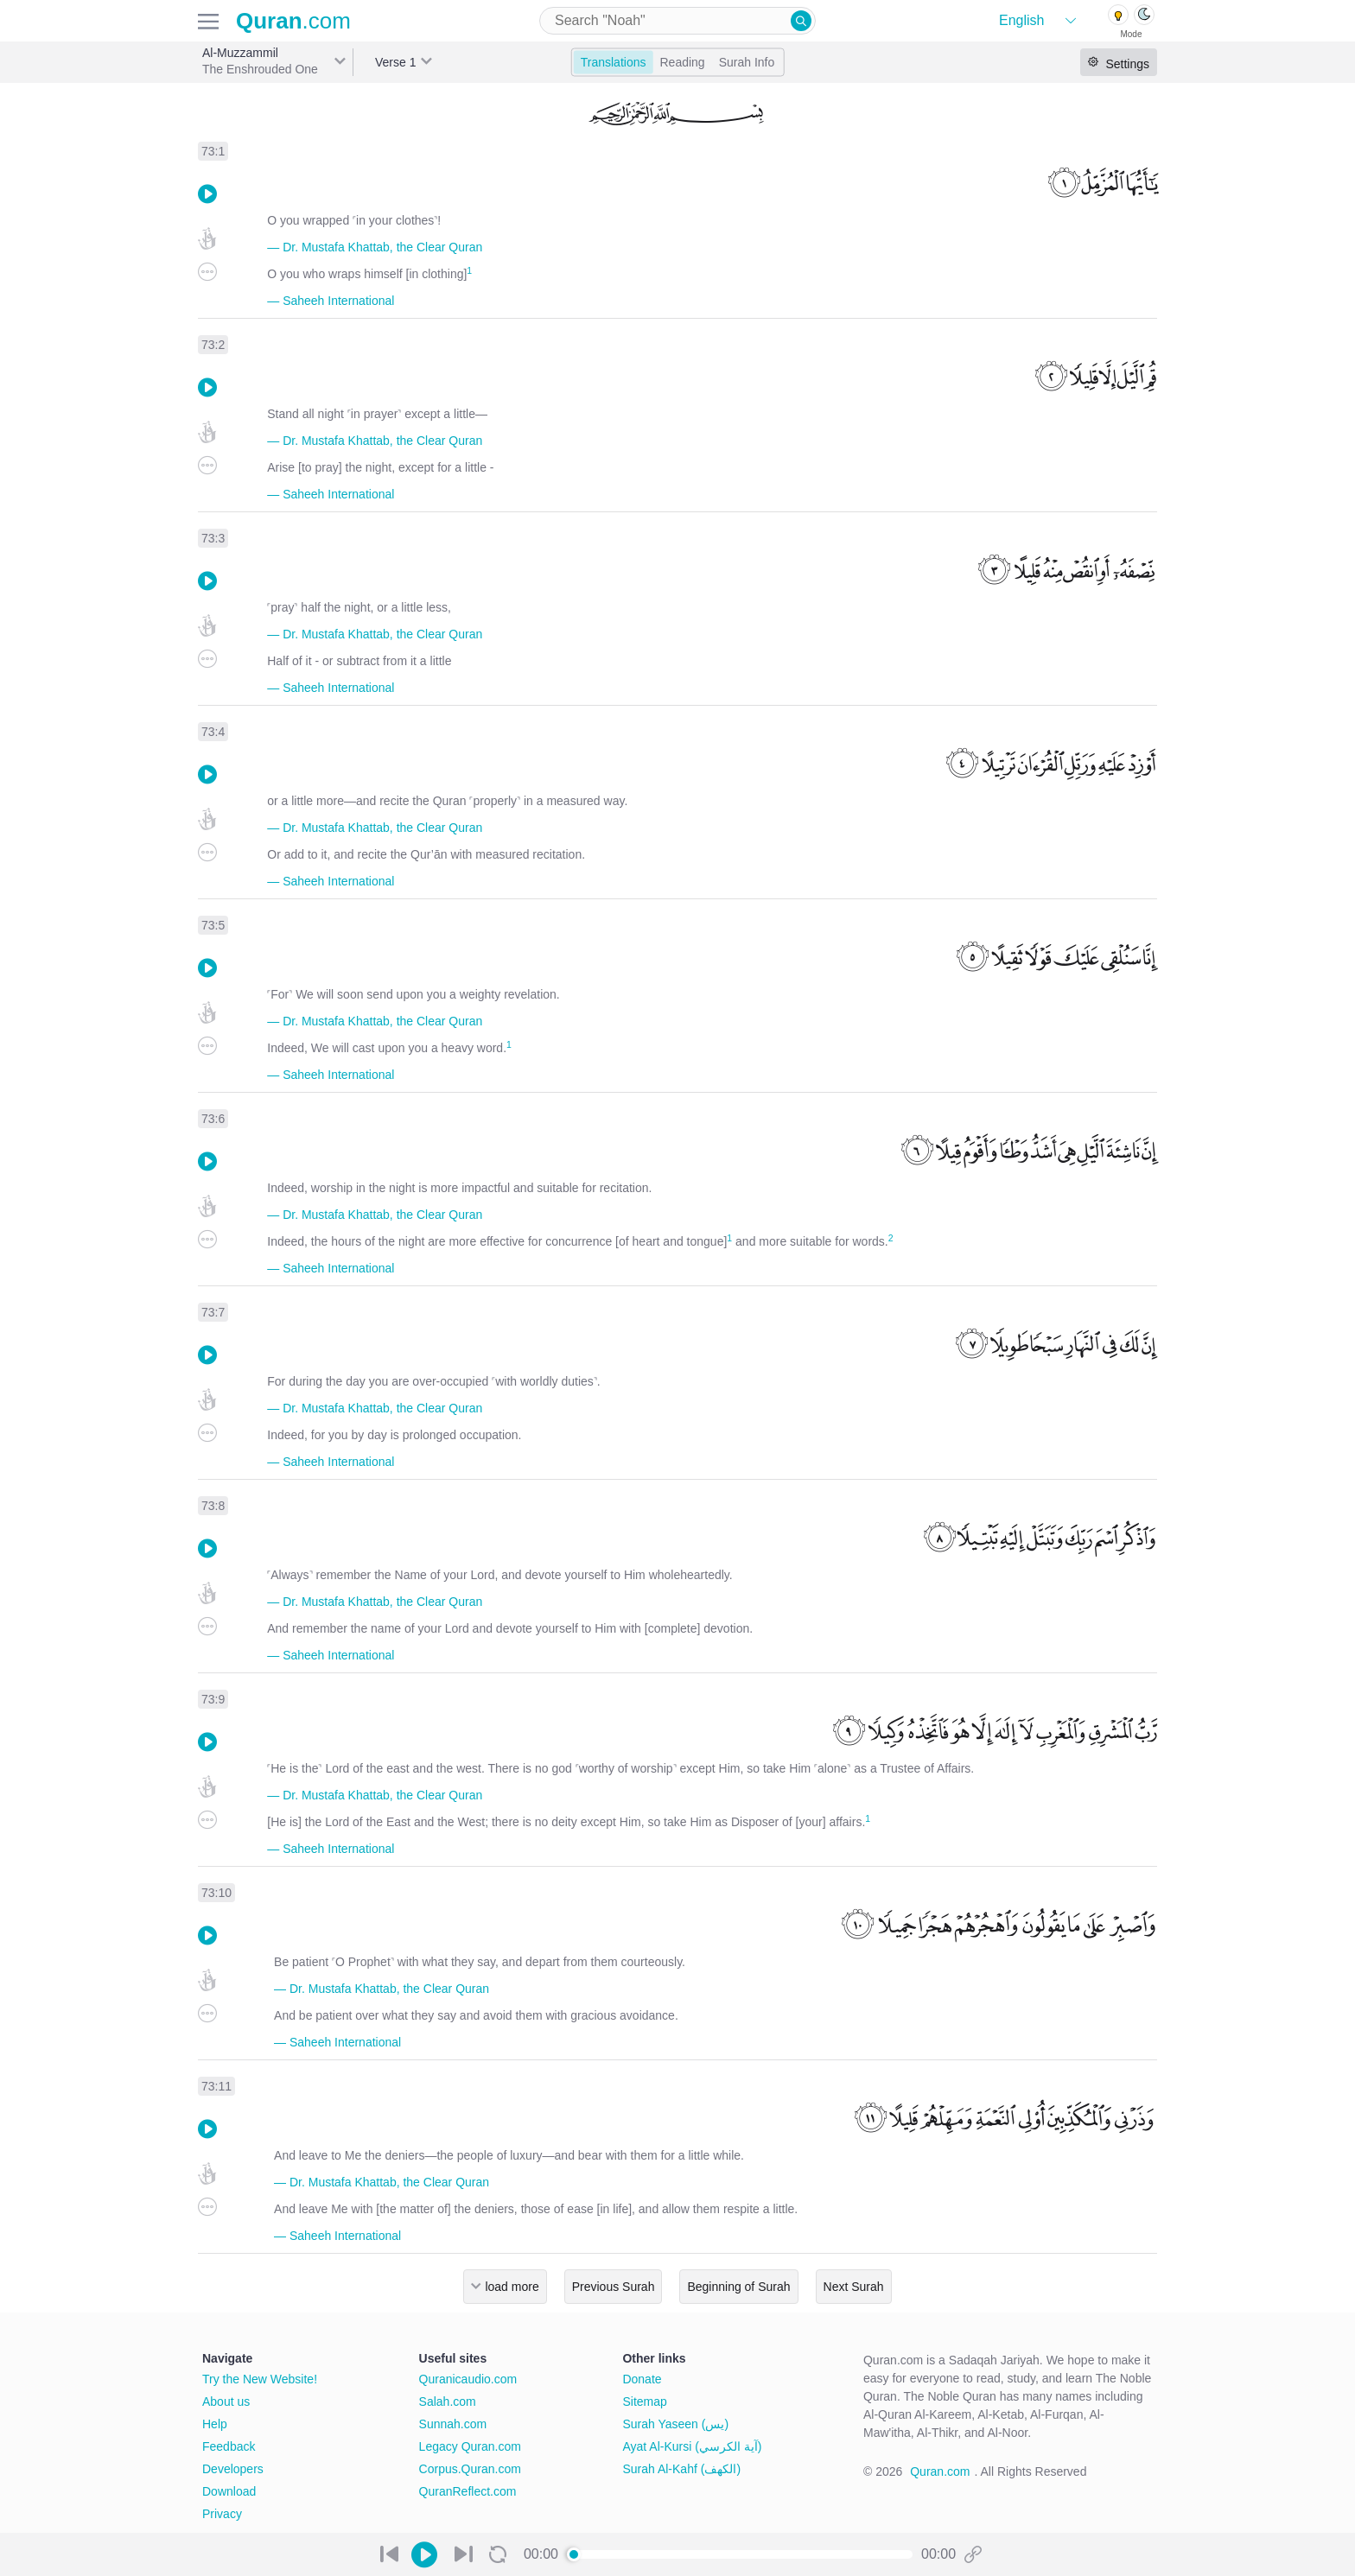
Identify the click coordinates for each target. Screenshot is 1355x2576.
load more (511, 2287)
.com (293, 21)
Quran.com (940, 2471)
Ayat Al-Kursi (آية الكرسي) (691, 2446)
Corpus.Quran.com (470, 2469)
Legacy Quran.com (470, 2446)
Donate (641, 2379)
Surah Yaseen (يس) (675, 2424)
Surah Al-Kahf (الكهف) (681, 2469)
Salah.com (447, 2401)
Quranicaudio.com (468, 2379)
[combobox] (677, 21)
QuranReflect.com (468, 2491)
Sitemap (644, 2401)
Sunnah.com (453, 2424)
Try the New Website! (259, 2379)
